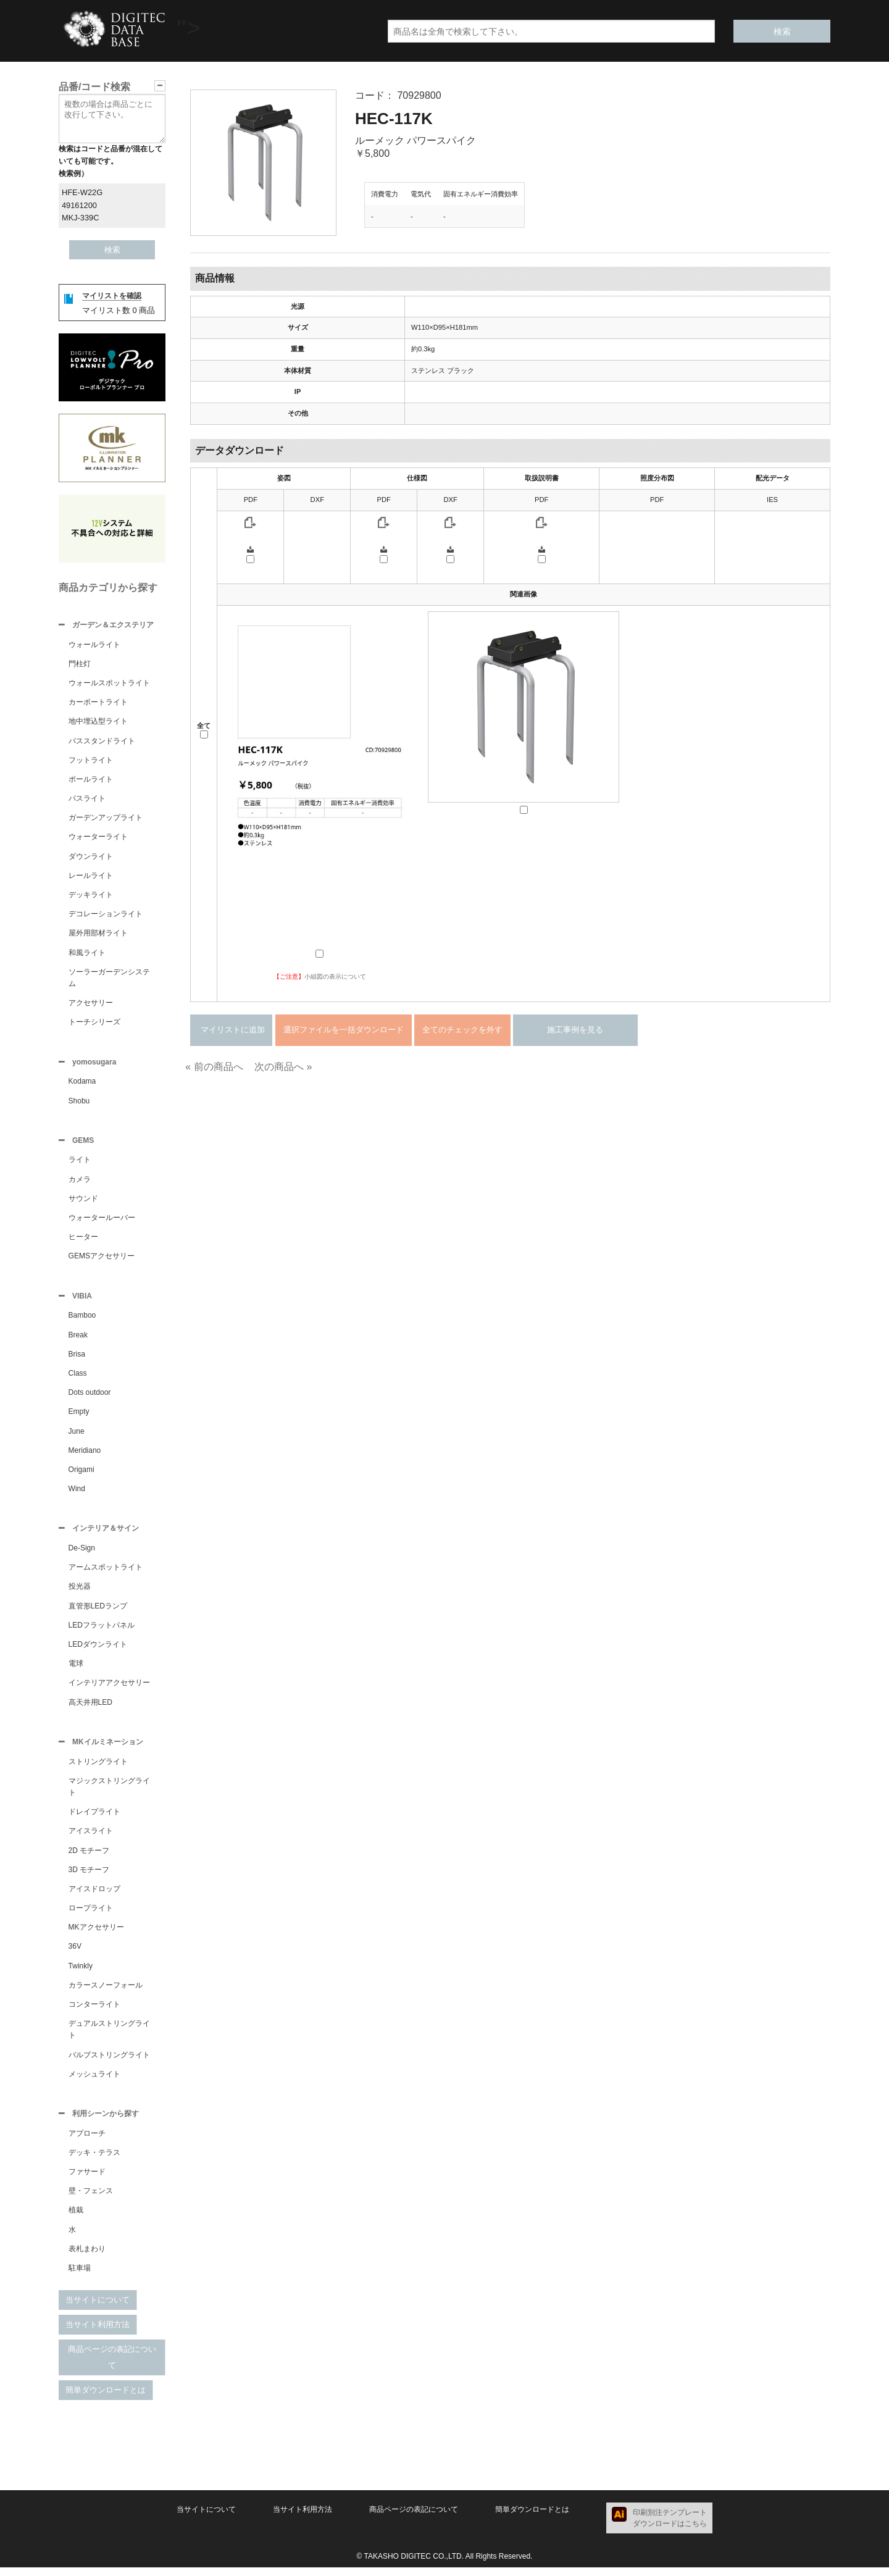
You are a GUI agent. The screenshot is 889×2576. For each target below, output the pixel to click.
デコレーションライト (106, 915)
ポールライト (91, 780)
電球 (76, 1669)
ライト (80, 1163)
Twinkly (81, 1973)
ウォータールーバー (102, 1221)
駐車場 (80, 2276)
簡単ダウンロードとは (105, 2398)
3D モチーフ (89, 1877)
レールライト (91, 876)
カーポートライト (98, 703)
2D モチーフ (89, 1858)
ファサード (87, 2180)
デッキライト (91, 896)
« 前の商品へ (214, 1066)
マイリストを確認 (111, 295)
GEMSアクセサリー (102, 1259)
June (77, 1436)
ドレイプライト (94, 1819)
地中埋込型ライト (98, 722)
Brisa (77, 1359)
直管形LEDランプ (98, 1612)
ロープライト (91, 1915)
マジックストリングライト (109, 1794)
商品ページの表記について (112, 2365)
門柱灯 (80, 665)
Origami (81, 1474)
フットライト (91, 761)
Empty (79, 1416)
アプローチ (87, 2142)
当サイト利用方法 (97, 2333)
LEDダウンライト (98, 1650)
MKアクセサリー (96, 1934)
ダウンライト (91, 857)
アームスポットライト (106, 1573)
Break (78, 1340)
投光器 (80, 1592)
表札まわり (87, 2257)
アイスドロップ (94, 1896)
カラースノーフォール (106, 1992)
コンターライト (94, 2011)
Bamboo (82, 1320)
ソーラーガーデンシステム (109, 979)
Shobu (79, 1103)
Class (78, 1378)
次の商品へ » (283, 1066)
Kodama (82, 1083)
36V (75, 1953)
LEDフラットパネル (102, 1631)
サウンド (83, 1202)
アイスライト (91, 1838)
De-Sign (82, 1554)
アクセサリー (91, 1004)
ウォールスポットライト (109, 684)
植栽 (76, 2218)
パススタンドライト (102, 742)
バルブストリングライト (109, 2062)
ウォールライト (94, 646)
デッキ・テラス (94, 2161)
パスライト (87, 799)
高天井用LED (90, 1708)
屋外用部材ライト (98, 934)
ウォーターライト (98, 838)
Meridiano (85, 1455)
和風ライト (87, 954)
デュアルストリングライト (109, 2036)
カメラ (80, 1183)
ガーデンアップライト (106, 818)
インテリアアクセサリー (109, 1688)
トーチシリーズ (94, 1023)
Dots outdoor (90, 1397)
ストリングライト (98, 1769)
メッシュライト (94, 2081)
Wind (77, 1493)
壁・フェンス (91, 2199)
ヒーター (83, 1240)
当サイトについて (97, 2308)
